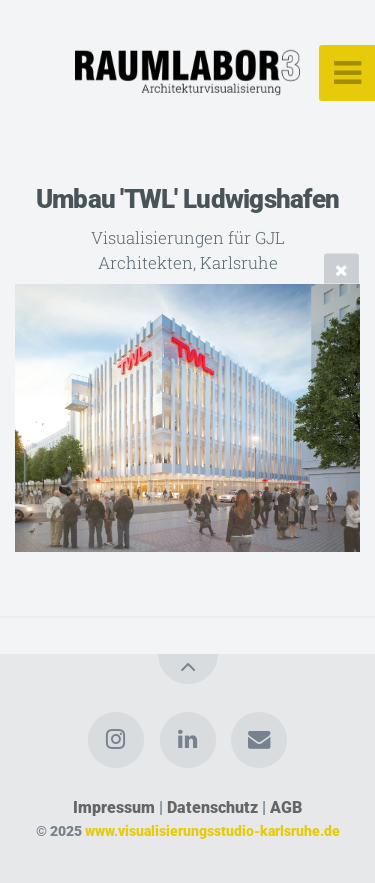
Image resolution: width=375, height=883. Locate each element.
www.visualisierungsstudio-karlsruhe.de (212, 831)
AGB (286, 807)
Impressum (114, 807)
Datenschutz (212, 807)
